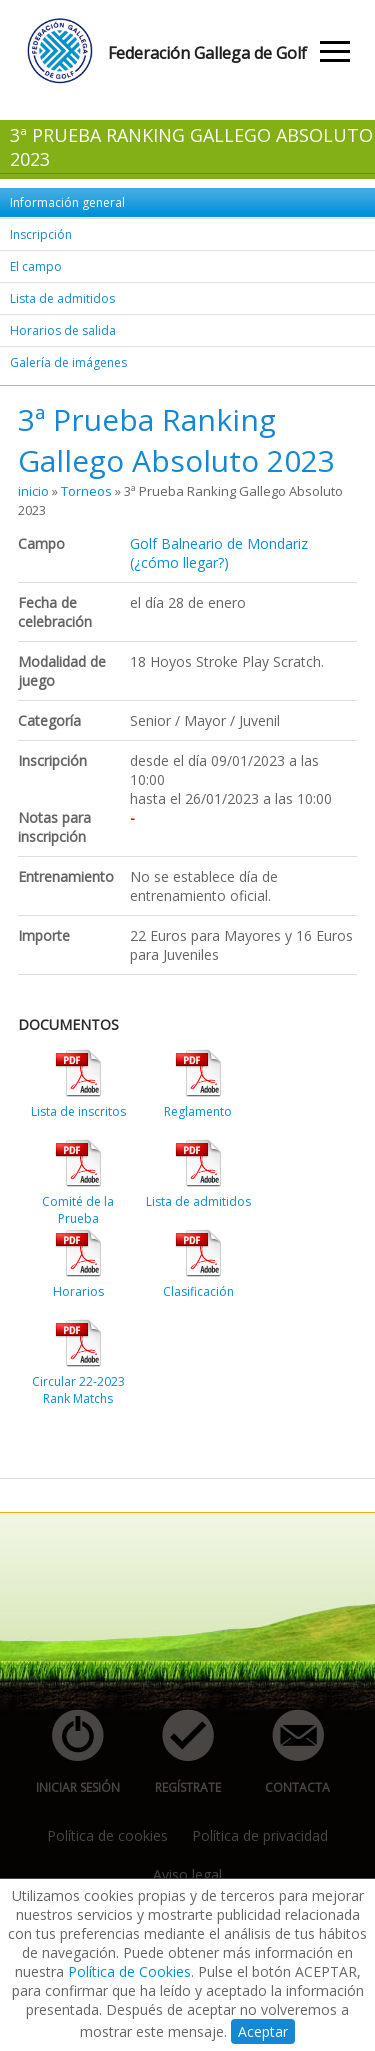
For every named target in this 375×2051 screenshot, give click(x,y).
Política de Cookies (129, 1971)
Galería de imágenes (68, 362)
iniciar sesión (71, 1752)
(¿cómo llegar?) (179, 562)
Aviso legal (187, 1874)
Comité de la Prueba (78, 1210)
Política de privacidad (260, 1835)
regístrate (177, 1752)
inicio (33, 491)
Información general (67, 202)
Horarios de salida (63, 330)
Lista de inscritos (78, 1111)
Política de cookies (107, 1835)
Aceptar (263, 2031)
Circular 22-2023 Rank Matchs (78, 1390)
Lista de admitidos (62, 298)
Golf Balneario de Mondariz (219, 543)
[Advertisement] (196, 1434)
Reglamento (198, 1111)
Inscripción (41, 234)
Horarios (78, 1291)
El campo (36, 266)
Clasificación (198, 1291)
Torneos (86, 491)
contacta (287, 1752)
